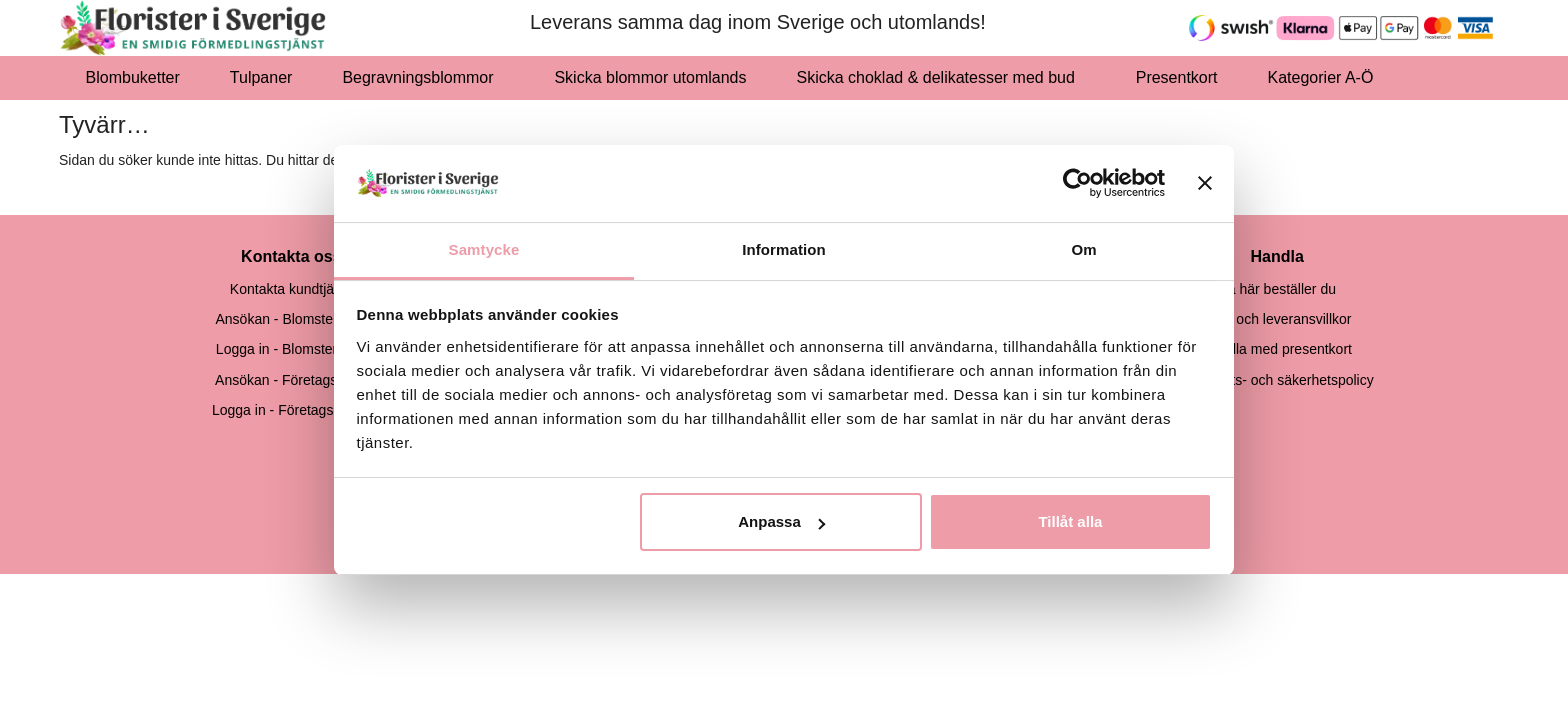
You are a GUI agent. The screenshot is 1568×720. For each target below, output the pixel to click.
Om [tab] (1083, 249)
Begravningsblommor (423, 77)
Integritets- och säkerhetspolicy (1277, 380)
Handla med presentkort (1277, 349)
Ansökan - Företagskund (291, 380)
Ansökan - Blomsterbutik (291, 319)
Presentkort (1177, 77)
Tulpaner (261, 77)
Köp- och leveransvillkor (1277, 319)
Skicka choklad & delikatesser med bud (941, 77)
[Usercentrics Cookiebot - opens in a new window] (1077, 183)
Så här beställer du (1277, 289)
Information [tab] (784, 249)
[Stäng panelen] (1205, 183)
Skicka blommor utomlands (650, 77)
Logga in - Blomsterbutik (291, 349)
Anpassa (781, 521)
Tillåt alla (1070, 521)
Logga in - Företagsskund (291, 410)
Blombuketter (133, 77)
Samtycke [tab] (484, 249)
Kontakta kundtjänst (291, 289)
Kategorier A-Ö (1326, 77)
